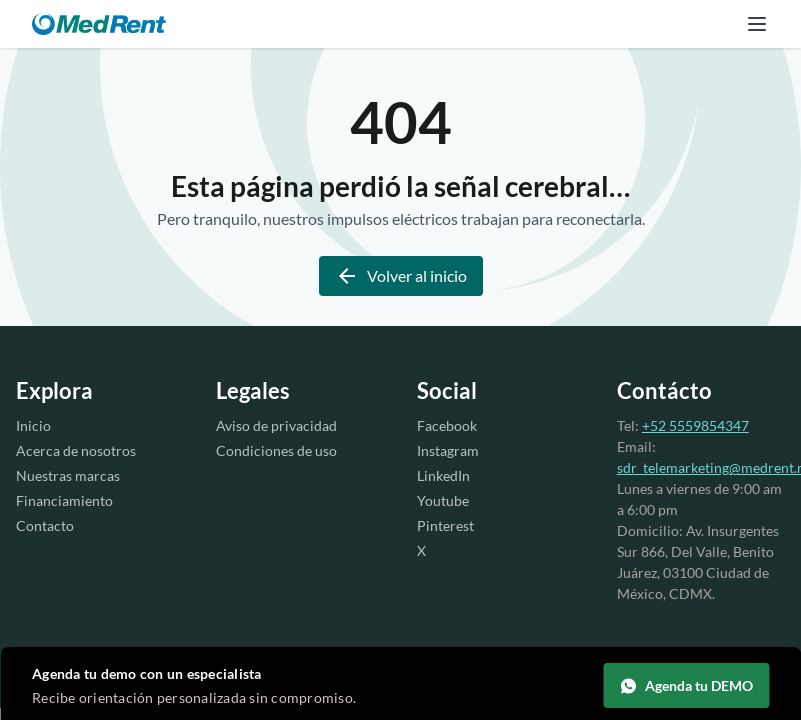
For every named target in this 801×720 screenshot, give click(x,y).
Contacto (45, 525)
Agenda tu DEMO (686, 686)
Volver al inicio (401, 276)
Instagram (448, 450)
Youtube (443, 500)
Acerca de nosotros (76, 450)
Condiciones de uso (276, 450)
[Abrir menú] (757, 24)
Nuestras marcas (68, 475)
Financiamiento (64, 500)
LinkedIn (443, 475)
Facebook (447, 425)
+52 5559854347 (695, 425)
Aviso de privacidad (276, 425)
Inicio (33, 425)
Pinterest (445, 525)
